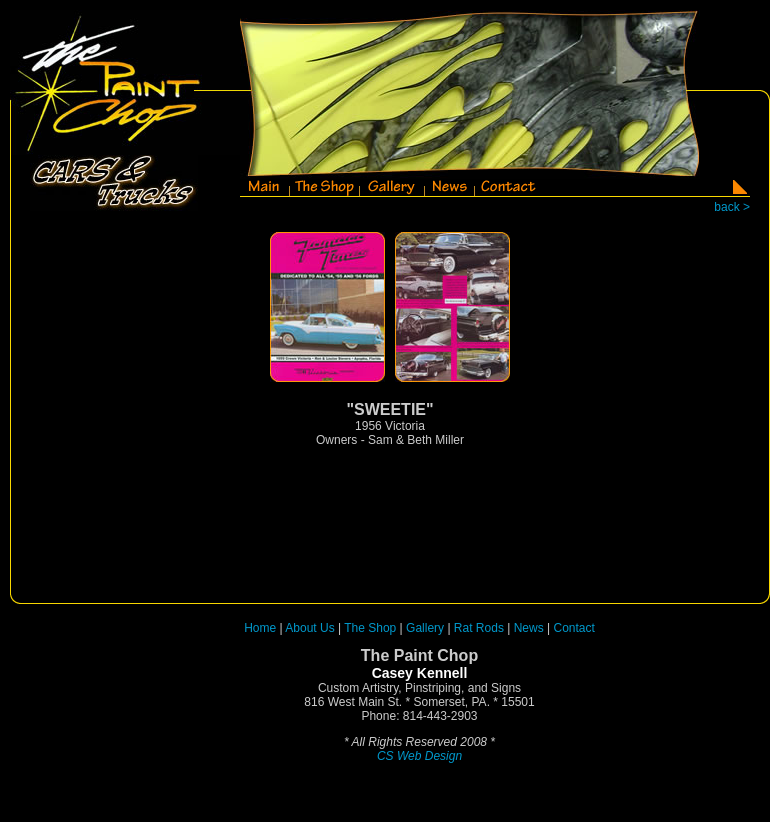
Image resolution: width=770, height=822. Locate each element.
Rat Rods (479, 628)
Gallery (425, 628)
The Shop (371, 628)
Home (260, 628)
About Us (309, 628)
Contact (574, 628)
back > (732, 207)
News (529, 628)
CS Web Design (419, 756)
